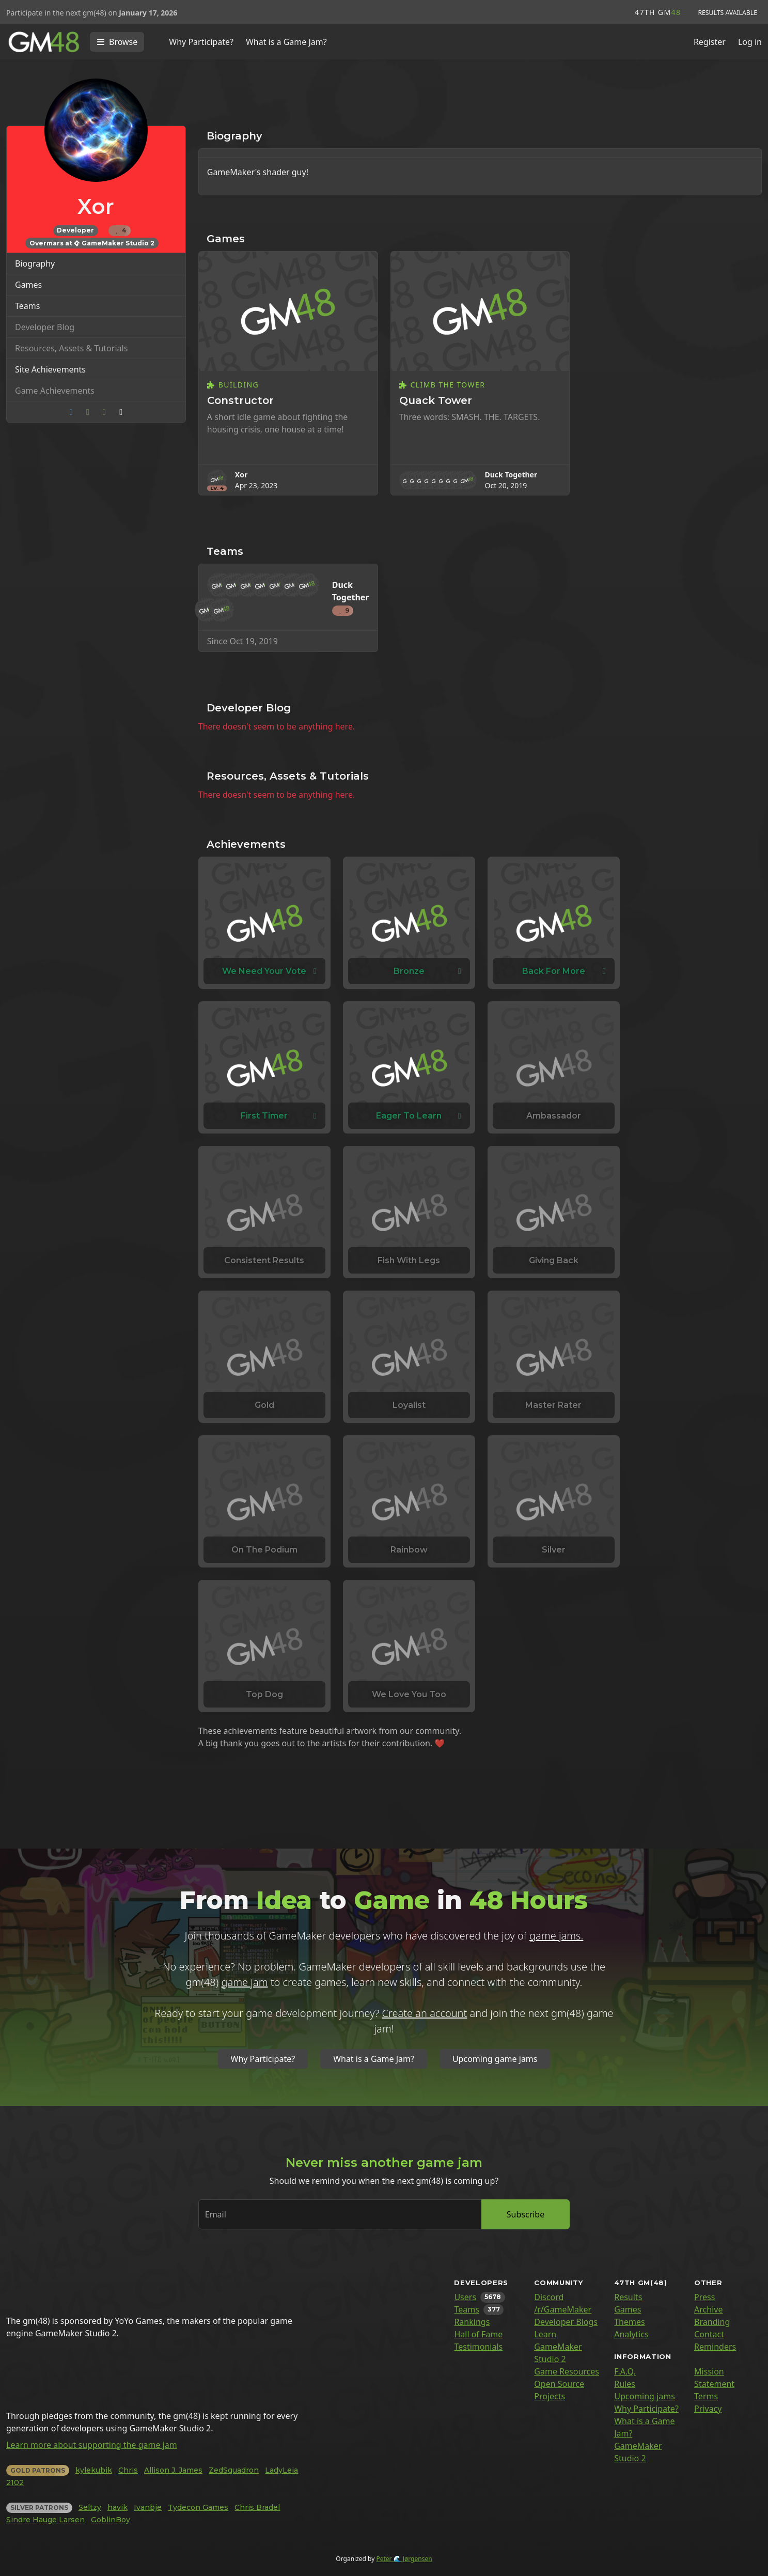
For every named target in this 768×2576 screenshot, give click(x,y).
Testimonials (478, 2346)
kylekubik (93, 2470)
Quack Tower (435, 400)
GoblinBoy (110, 2519)
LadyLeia (281, 2470)
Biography (35, 263)
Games (28, 284)
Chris (128, 2470)
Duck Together (511, 474)
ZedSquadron (234, 2470)
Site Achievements (50, 369)
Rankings (472, 2321)
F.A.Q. (625, 2371)
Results (628, 2297)
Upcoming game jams (495, 2059)
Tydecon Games (198, 2507)
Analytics (631, 2334)
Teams (27, 306)
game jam (245, 1982)
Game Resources (566, 2371)
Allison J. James (173, 2470)
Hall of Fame (478, 2334)
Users (465, 2297)
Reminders (715, 2346)
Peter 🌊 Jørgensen (404, 2558)
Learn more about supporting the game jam (91, 2444)
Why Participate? (201, 42)
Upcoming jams (644, 2396)
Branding (712, 2321)
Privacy (708, 2408)
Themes (629, 2321)
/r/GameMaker (562, 2309)
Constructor (240, 400)
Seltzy (90, 2507)
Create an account (424, 2013)
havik (117, 2507)
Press (704, 2297)
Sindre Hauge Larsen (45, 2519)
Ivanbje (148, 2507)
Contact (709, 2334)
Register (710, 42)
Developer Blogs (566, 2321)
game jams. (556, 1936)
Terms (706, 2396)
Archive (708, 2309)
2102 (15, 2482)
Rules (624, 2383)
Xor (241, 474)
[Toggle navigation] (117, 42)
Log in (750, 42)
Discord (548, 2297)
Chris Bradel (257, 2507)
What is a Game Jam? (286, 42)
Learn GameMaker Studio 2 (558, 2347)
